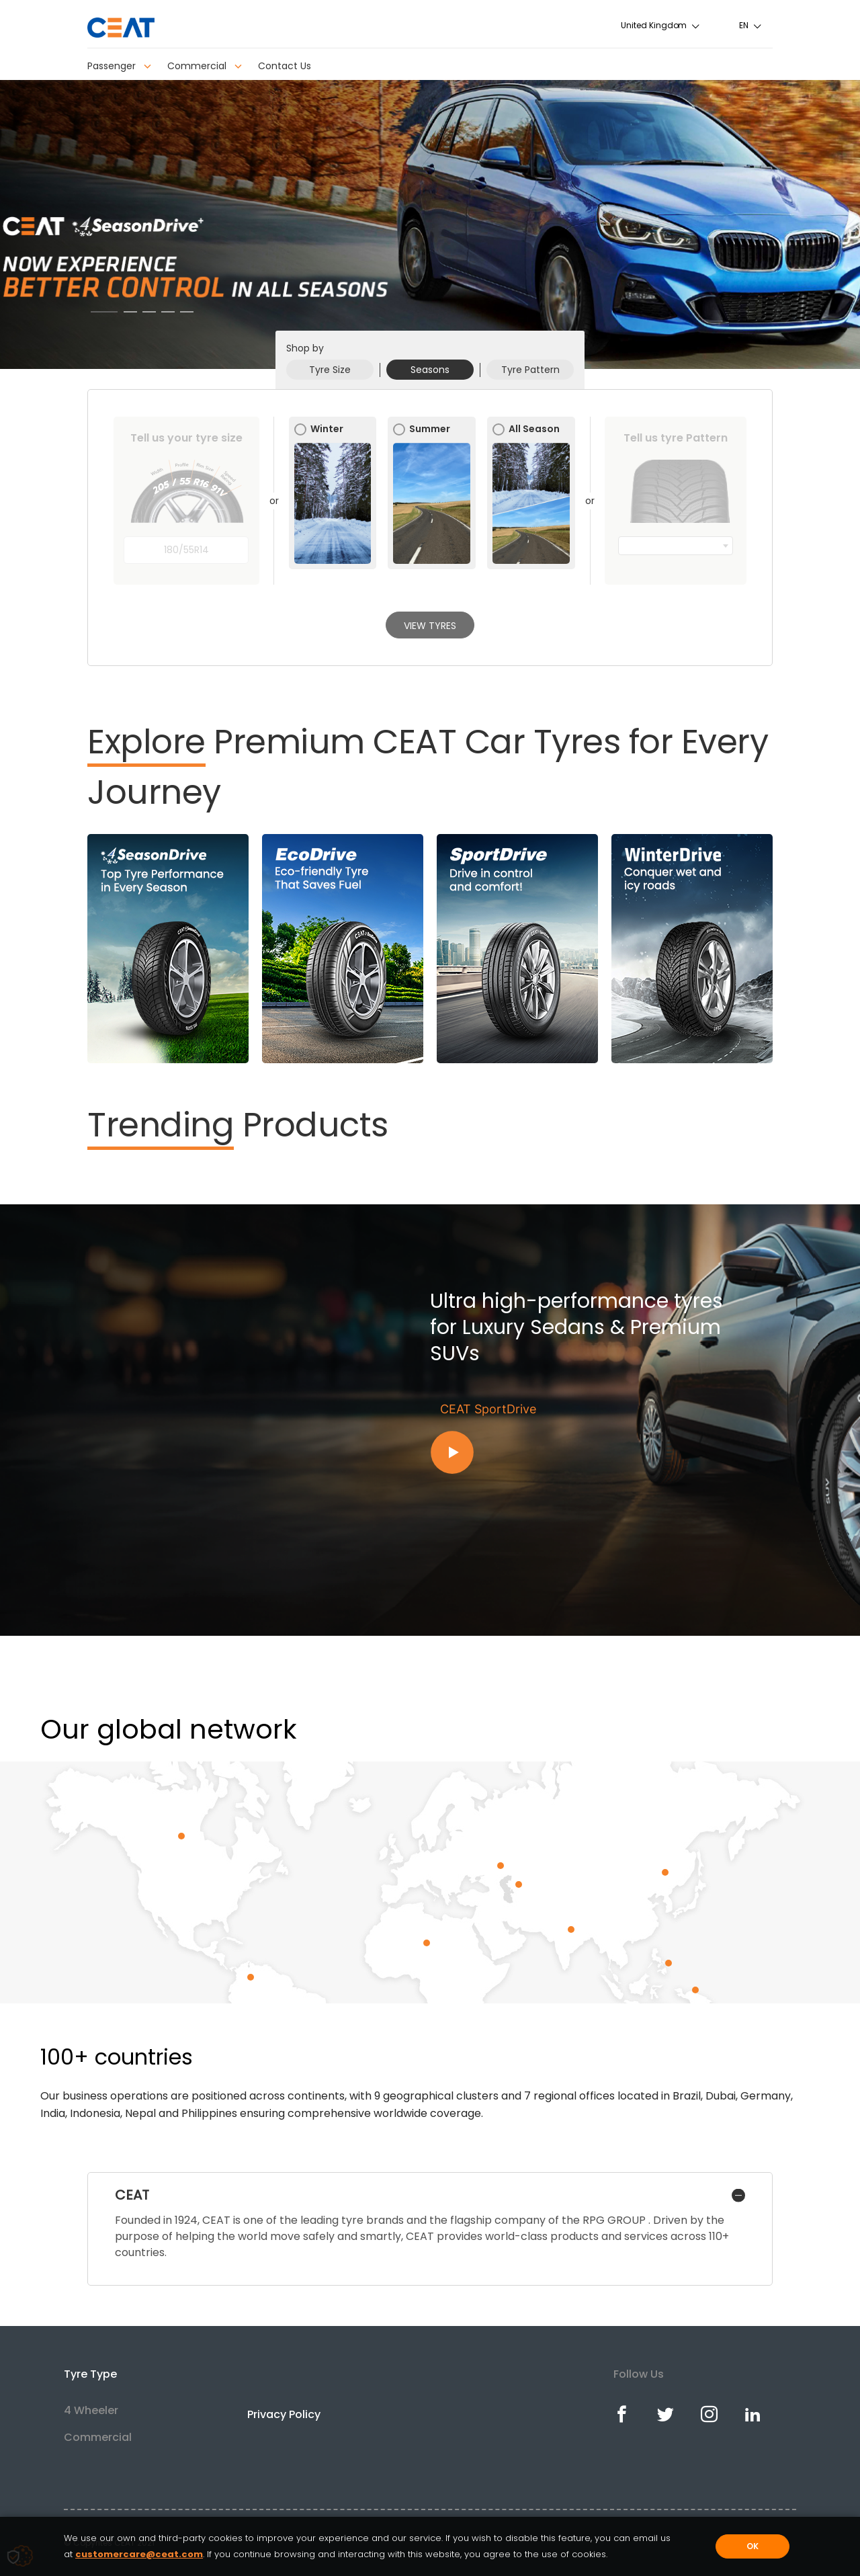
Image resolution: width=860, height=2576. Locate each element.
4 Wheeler (91, 2410)
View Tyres (430, 625)
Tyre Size (330, 369)
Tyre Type (90, 2374)
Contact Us (284, 66)
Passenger (119, 66)
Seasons (430, 369)
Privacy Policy (283, 2414)
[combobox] (661, 25)
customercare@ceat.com (139, 2554)
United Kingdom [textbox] (654, 25)
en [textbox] (743, 25)
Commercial (204, 66)
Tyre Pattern (530, 369)
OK (752, 2546)
